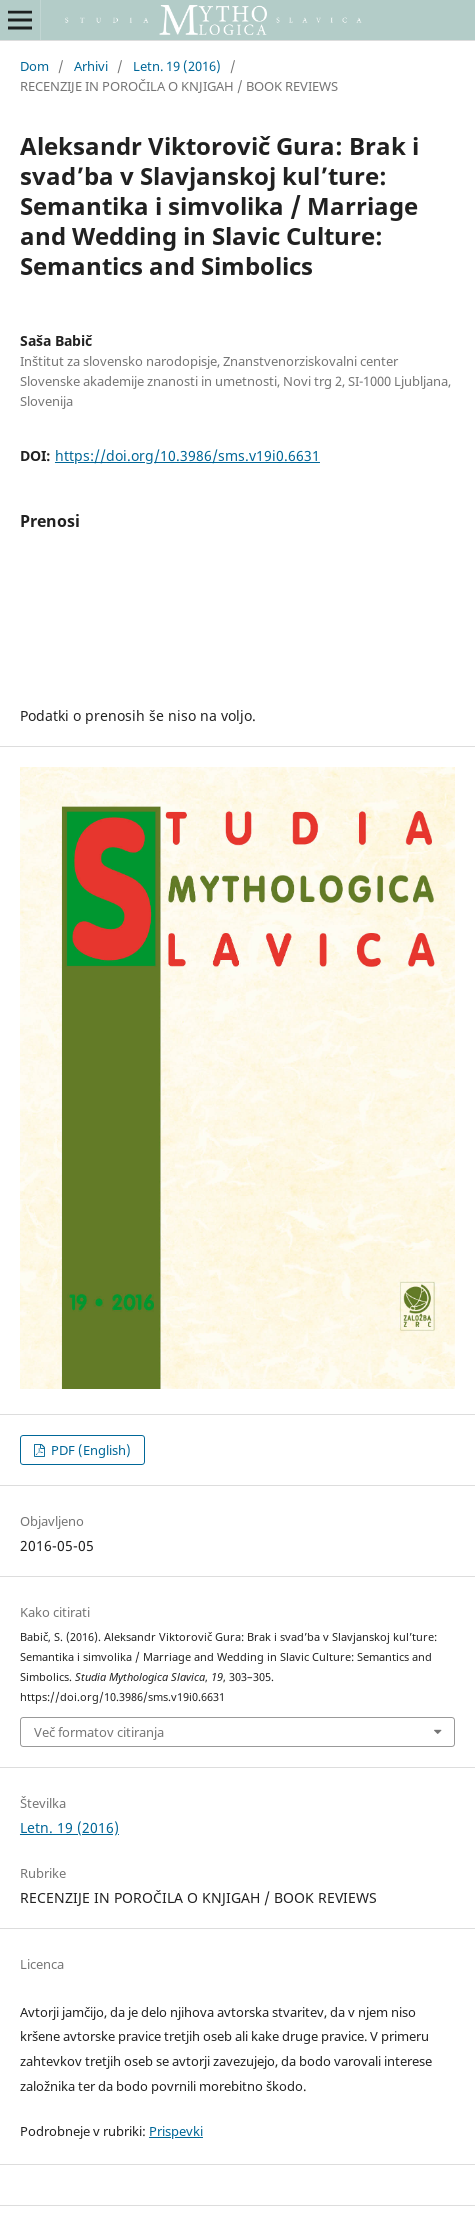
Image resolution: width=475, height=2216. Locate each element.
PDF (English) (89, 1450)
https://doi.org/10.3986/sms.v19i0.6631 (187, 455)
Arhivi (91, 66)
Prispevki (176, 2131)
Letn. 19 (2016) (177, 66)
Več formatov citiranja (99, 1732)
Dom (34, 66)
